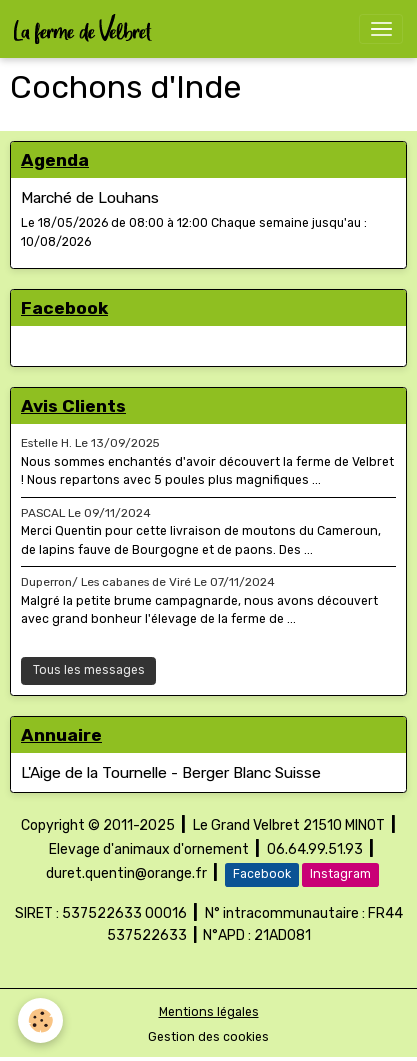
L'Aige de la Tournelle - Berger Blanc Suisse (171, 773)
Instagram (340, 874)
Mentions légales (209, 1012)
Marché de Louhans (90, 198)
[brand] (86, 29)
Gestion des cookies (208, 1037)
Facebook (262, 874)
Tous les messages (89, 670)
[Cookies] (40, 1020)
